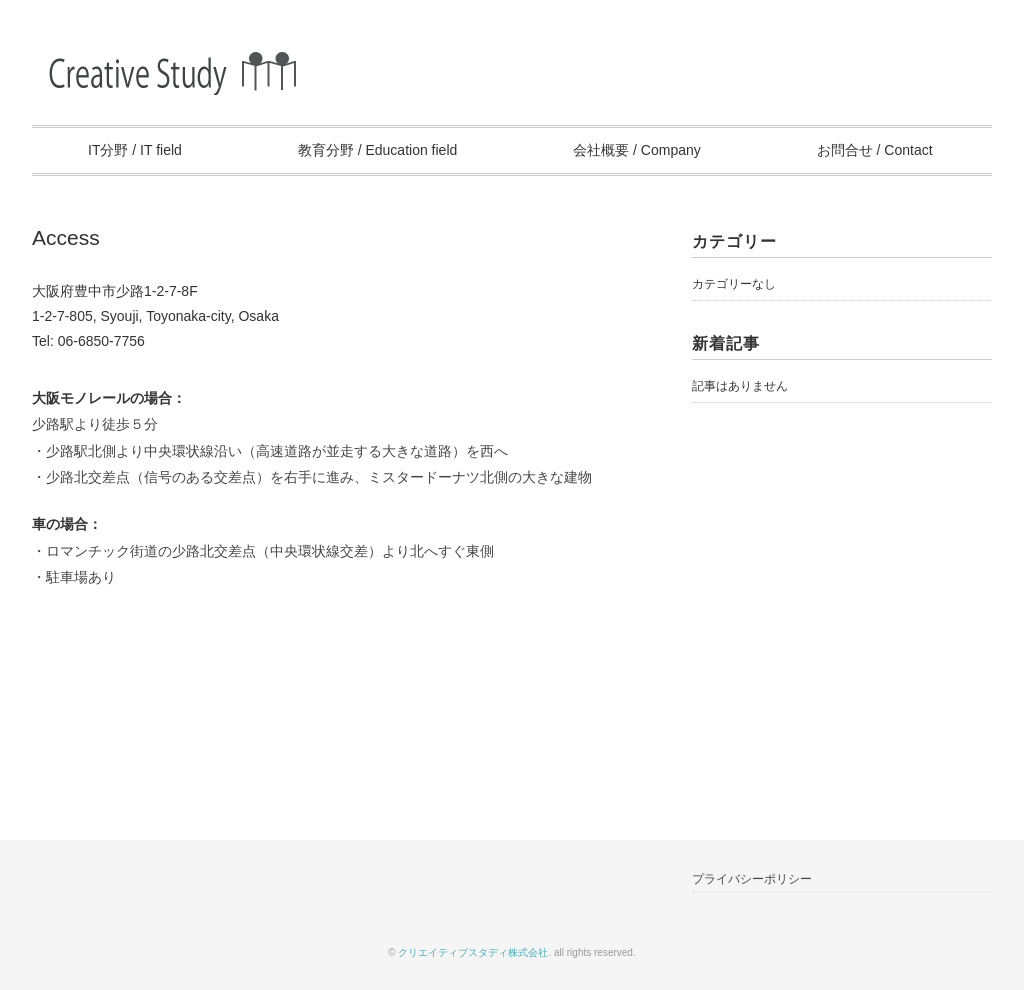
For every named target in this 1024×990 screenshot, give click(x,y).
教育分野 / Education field (378, 150)
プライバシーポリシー (752, 879)
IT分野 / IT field (135, 150)
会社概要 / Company (637, 150)
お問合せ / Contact (875, 150)
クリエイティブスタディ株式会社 (473, 952)
